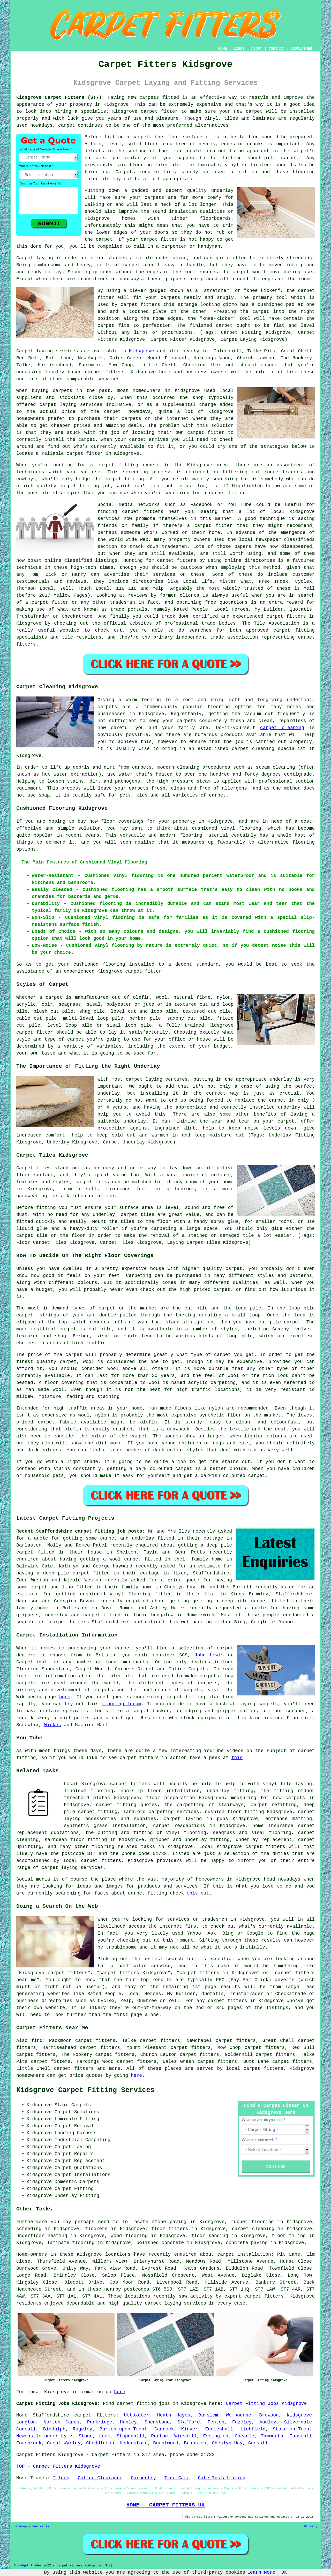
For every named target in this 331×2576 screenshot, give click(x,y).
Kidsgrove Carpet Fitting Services (85, 2090)
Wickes (52, 1725)
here (64, 1697)
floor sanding (209, 2235)
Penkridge (99, 2422)
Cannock (164, 2429)
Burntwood (165, 2443)
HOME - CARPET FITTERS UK (165, 2505)
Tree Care (177, 2478)
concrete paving (247, 2242)
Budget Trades (29, 2565)
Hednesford (134, 2443)
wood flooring (129, 2235)
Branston (195, 2443)
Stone (86, 2436)
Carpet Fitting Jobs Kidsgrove (266, 2403)
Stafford (188, 2422)
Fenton (216, 2422)
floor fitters (169, 2228)
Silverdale (298, 2422)
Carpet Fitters (35, 2454)
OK (284, 2572)
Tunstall (301, 2436)
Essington (215, 2436)
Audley (267, 2422)
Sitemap (20, 2526)
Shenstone (157, 2422)
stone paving (169, 2221)
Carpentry (143, 2478)
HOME (222, 49)
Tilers (60, 2478)
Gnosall (258, 2443)
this (237, 1757)
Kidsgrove (141, 351)
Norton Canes (61, 2422)
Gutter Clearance (100, 2478)
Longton (26, 2422)
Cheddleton (100, 2443)
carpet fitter (159, 111)
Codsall (26, 2429)
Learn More (261, 2572)
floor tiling (289, 2235)
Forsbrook (28, 2443)
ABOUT (256, 49)
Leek (104, 2436)
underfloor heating (41, 2235)
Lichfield (253, 2429)
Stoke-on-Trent (292, 2429)
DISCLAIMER (301, 49)
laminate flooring (71, 2242)
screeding (28, 2228)
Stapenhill (131, 2436)
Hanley (128, 2422)
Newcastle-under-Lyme (44, 2436)
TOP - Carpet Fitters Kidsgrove (58, 2466)
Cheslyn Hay (227, 2443)
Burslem (208, 2415)
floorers (96, 2228)
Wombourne (238, 2415)
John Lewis (209, 1655)
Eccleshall (219, 2429)
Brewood (269, 2415)
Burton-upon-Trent (123, 2429)
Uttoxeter (136, 2415)
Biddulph (54, 2429)
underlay (222, 190)
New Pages (40, 2526)
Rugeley (82, 2429)
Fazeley (242, 2422)
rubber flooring (252, 2221)
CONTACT (276, 49)
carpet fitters (74, 2068)
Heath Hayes (173, 2415)
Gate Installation (221, 2478)
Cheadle (244, 2436)
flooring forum (121, 1704)
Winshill (185, 2436)
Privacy (310, 2526)
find (36, 2040)
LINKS (239, 49)
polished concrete (160, 2242)
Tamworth (272, 2436)
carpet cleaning (282, 727)
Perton (159, 2436)
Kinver (189, 2429)
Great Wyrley (64, 2443)
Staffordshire (51, 2415)
